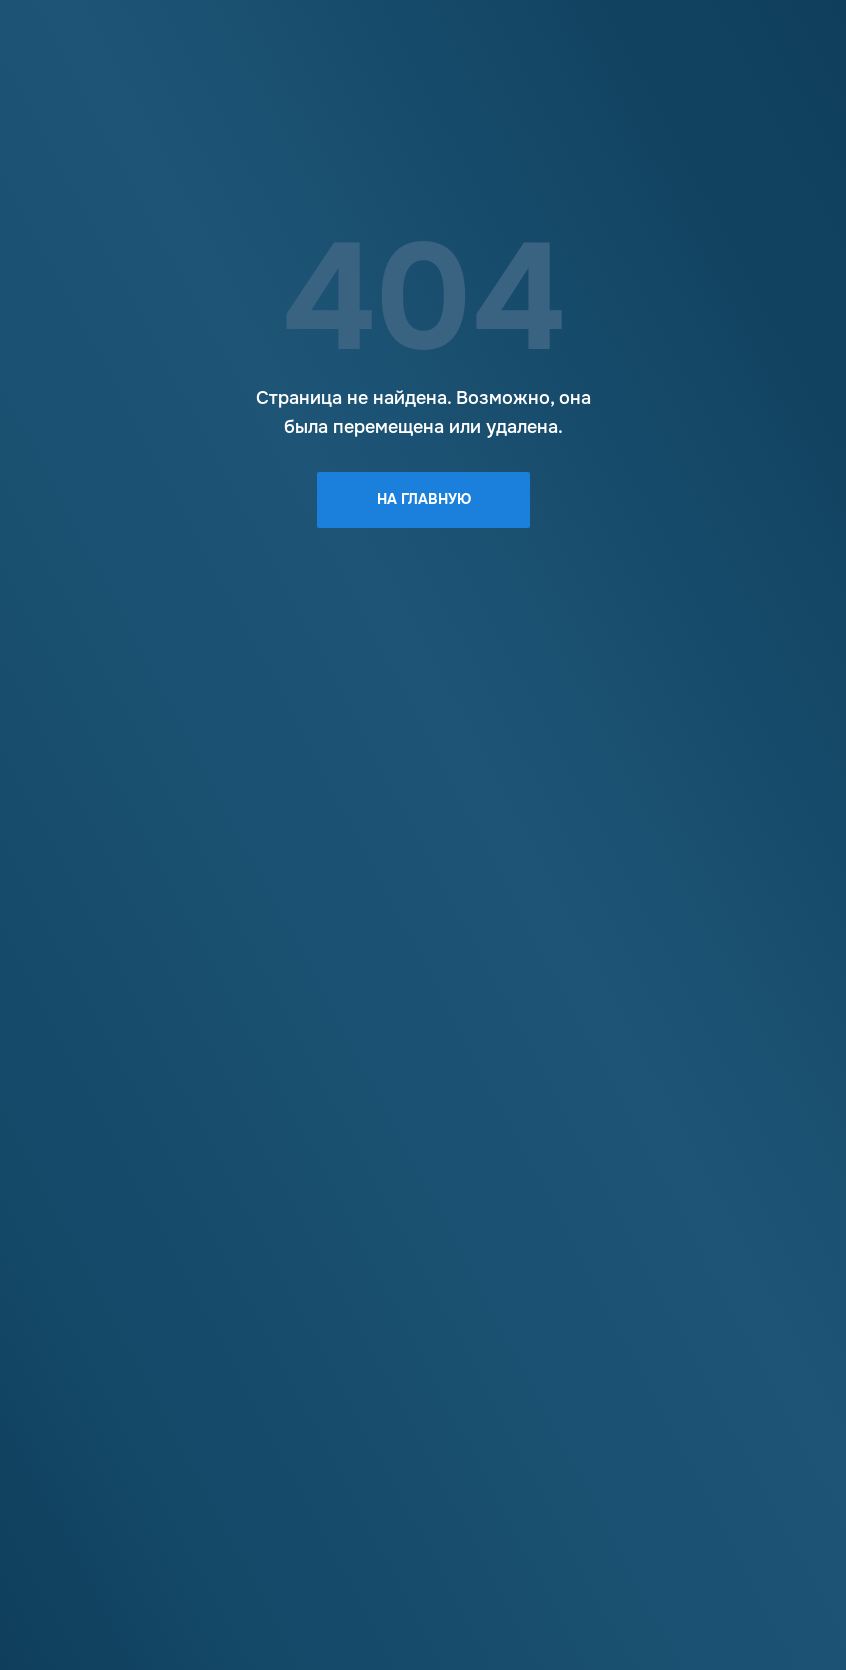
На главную (424, 499)
